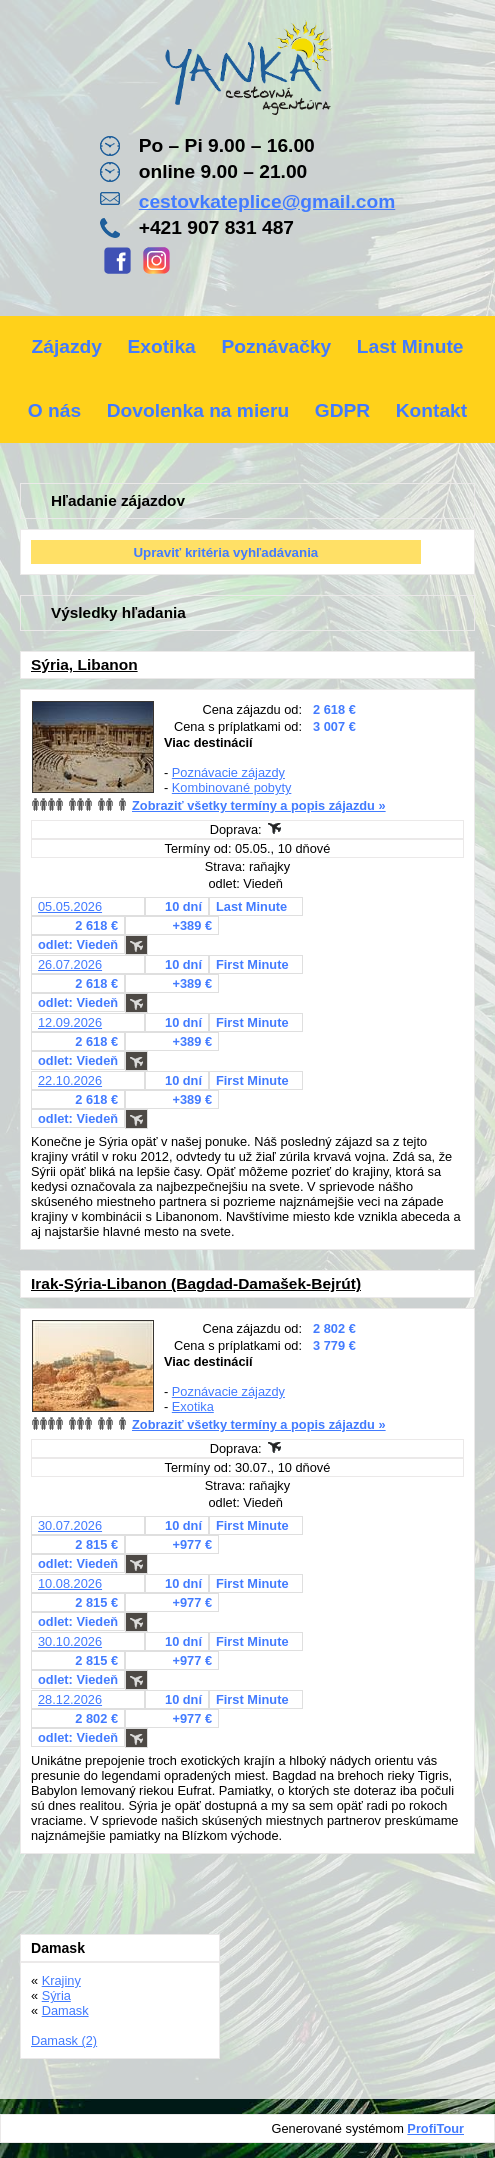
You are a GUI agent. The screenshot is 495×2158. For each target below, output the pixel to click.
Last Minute (410, 346)
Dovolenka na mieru (198, 410)
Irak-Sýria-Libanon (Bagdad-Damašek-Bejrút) (196, 1283)
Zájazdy (67, 346)
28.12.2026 (70, 1699)
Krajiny (61, 1980)
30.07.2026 (70, 1525)
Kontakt (431, 410)
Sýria (56, 1995)
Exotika (162, 346)
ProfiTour (435, 2128)
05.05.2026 (70, 906)
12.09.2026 (70, 1022)
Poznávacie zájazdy (228, 772)
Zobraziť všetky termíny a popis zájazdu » (259, 805)
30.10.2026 (70, 1641)
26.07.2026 (70, 964)
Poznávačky (276, 346)
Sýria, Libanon (84, 664)
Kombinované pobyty (232, 787)
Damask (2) (64, 2040)
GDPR (342, 410)
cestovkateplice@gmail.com (267, 201)
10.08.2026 (70, 1583)
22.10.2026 (70, 1080)
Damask (65, 2010)
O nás (54, 410)
